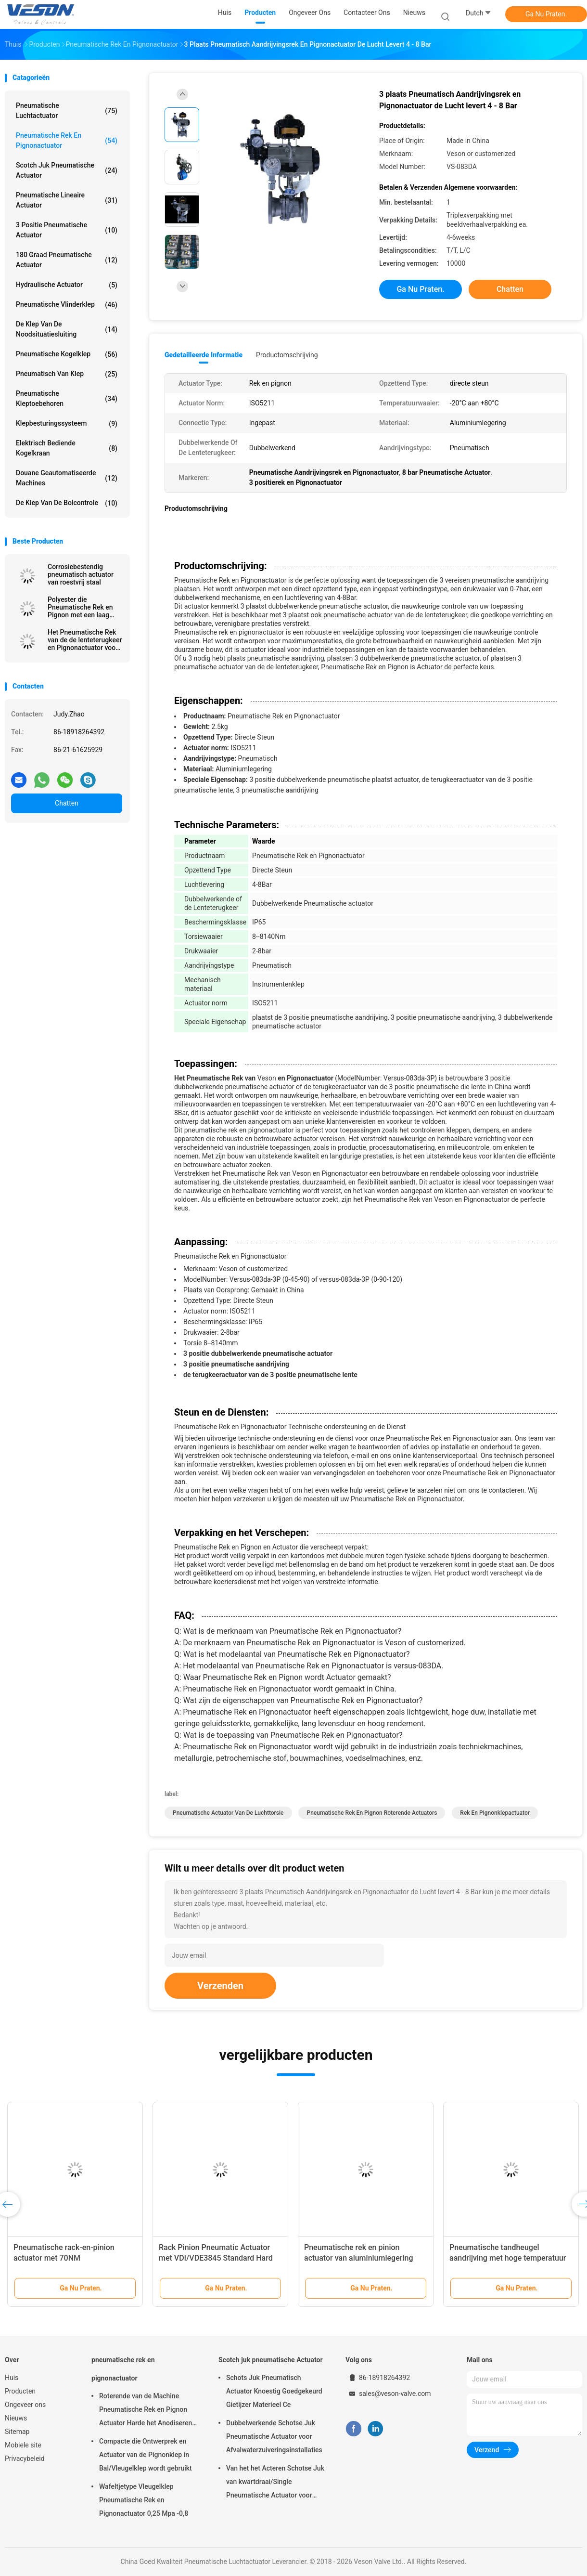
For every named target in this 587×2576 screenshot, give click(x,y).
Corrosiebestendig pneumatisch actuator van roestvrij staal (81, 574)
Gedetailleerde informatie (203, 355)
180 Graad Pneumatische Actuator (66, 260)
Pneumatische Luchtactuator (66, 110)
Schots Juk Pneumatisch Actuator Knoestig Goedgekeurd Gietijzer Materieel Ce (274, 2391)
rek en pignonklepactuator (495, 1812)
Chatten (66, 803)
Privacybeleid (25, 2458)
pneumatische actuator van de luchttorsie (228, 1812)
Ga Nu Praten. (546, 14)
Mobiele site (23, 2445)
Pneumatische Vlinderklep (66, 305)
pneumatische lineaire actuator (66, 200)
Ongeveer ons (25, 2404)
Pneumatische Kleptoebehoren (66, 398)
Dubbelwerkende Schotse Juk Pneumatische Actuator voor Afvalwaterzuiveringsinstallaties (274, 2436)
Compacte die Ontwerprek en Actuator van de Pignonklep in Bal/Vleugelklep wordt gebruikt (145, 2454)
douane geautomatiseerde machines (66, 478)
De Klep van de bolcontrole (66, 503)
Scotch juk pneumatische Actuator (66, 170)
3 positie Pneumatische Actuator (66, 230)
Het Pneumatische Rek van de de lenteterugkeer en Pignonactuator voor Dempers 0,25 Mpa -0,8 (85, 639)
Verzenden (220, 1985)
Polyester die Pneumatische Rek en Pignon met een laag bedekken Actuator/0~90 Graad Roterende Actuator (80, 607)
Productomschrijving (287, 355)
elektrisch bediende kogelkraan (66, 448)
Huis (11, 2377)
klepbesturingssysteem (66, 424)
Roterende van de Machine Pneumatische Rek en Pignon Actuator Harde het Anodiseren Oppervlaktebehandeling (145, 2411)
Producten (20, 2391)
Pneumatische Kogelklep (66, 354)
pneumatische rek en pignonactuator (66, 140)
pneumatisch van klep (66, 374)
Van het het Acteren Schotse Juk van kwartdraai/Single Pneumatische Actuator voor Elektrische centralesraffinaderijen (275, 2483)
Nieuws (16, 2418)
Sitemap (17, 2431)
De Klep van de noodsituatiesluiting (66, 329)
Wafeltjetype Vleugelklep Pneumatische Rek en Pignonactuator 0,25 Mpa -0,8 (143, 2500)
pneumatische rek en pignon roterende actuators (371, 1812)
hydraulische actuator (66, 285)
